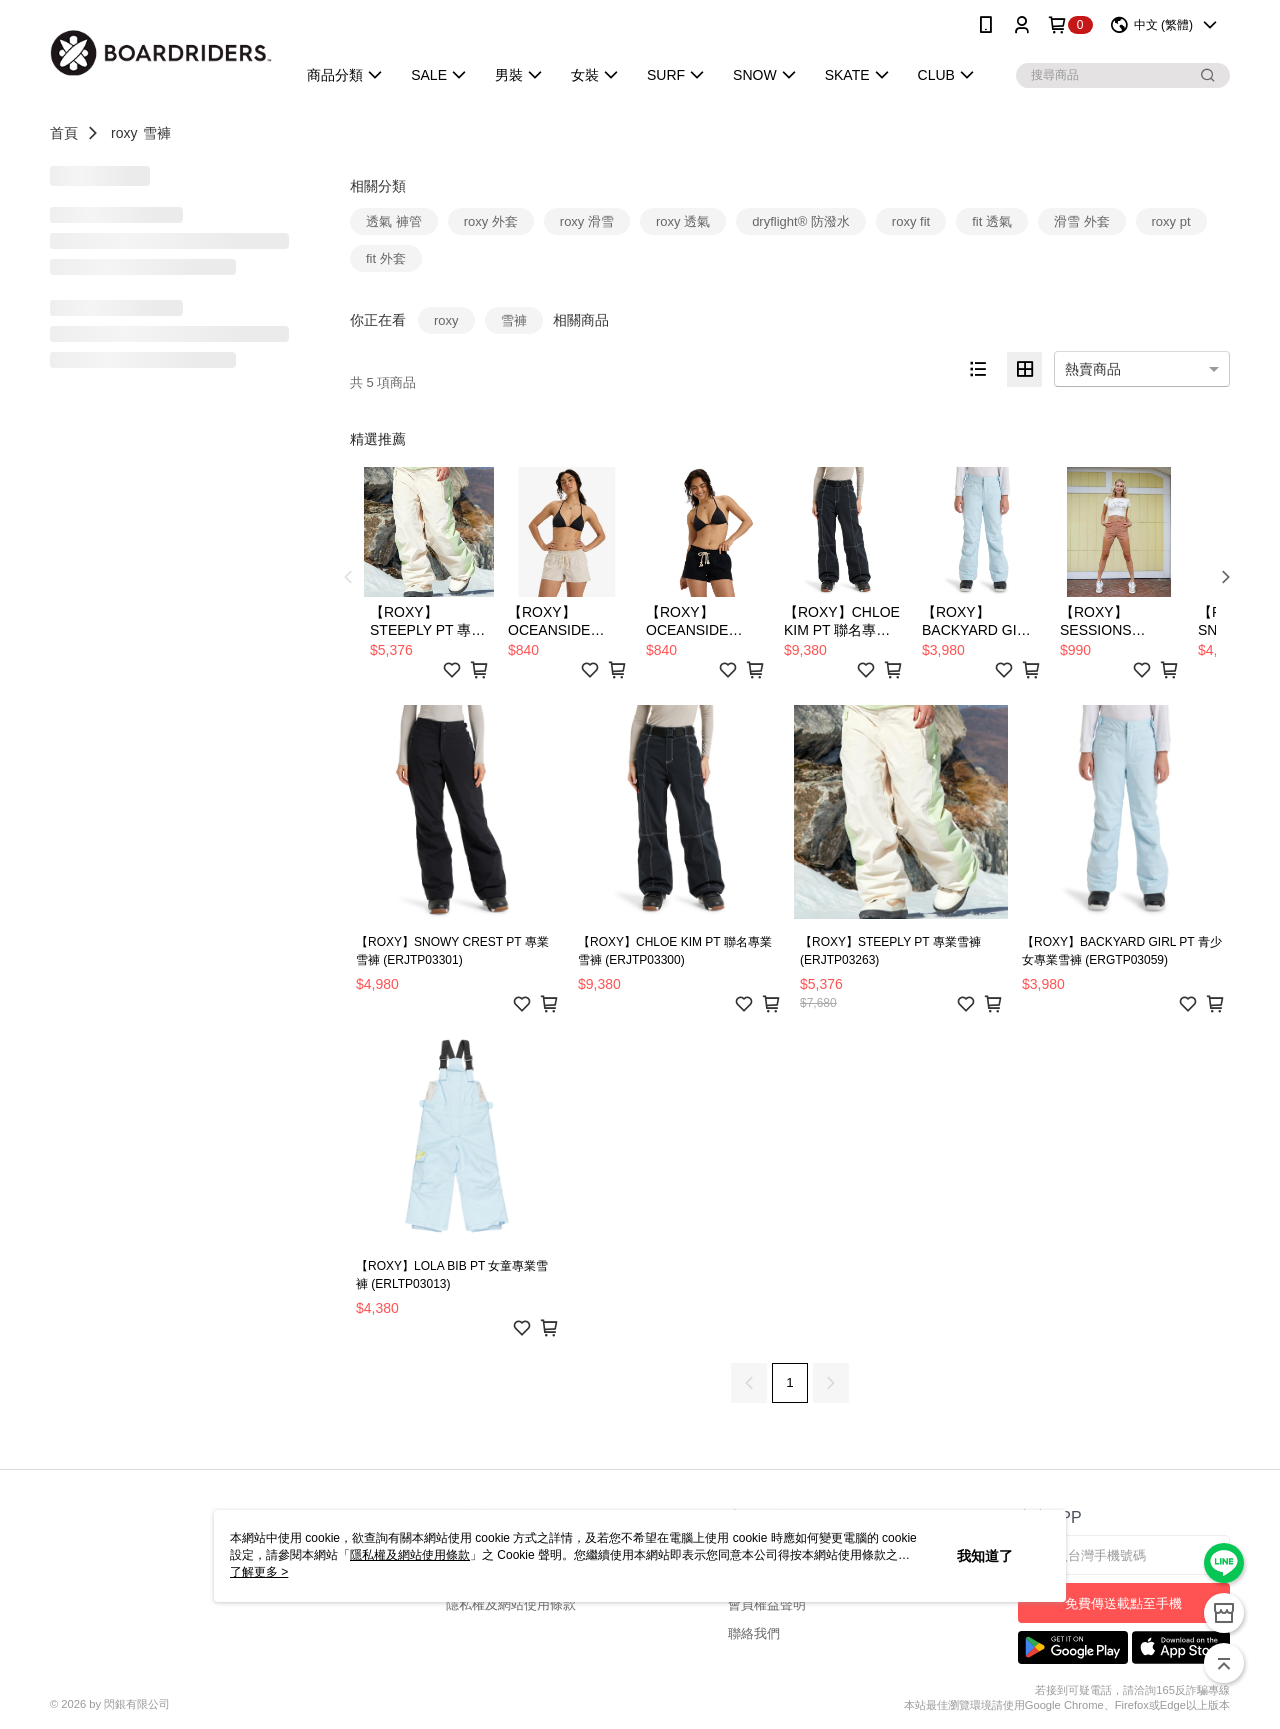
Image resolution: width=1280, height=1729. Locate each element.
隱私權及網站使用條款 (511, 1604)
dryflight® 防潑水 (801, 221)
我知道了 (985, 1556)
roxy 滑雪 (587, 221)
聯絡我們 (754, 1633)
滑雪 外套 (1082, 221)
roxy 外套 (491, 221)
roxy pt (1171, 221)
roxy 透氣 (683, 221)
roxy (124, 133)
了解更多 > (259, 1572)
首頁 (64, 133)
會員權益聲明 (767, 1604)
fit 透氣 (992, 221)
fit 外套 (386, 258)
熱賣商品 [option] (1093, 369)
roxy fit (911, 221)
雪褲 (157, 133)
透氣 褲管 (394, 221)
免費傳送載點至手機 (1123, 1603)
